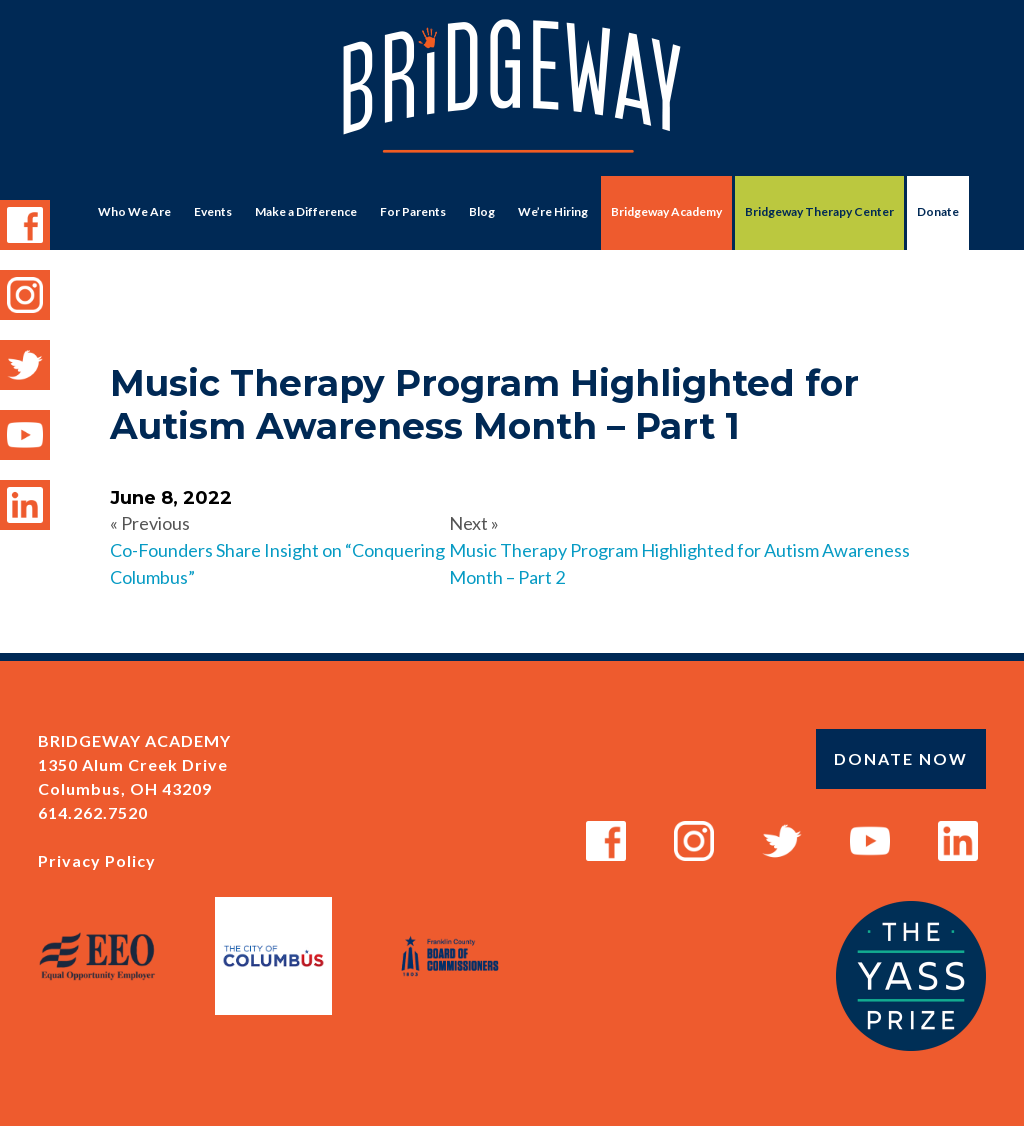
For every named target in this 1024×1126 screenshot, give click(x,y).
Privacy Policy (97, 860)
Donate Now (901, 758)
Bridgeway (512, 96)
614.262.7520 (93, 812)
